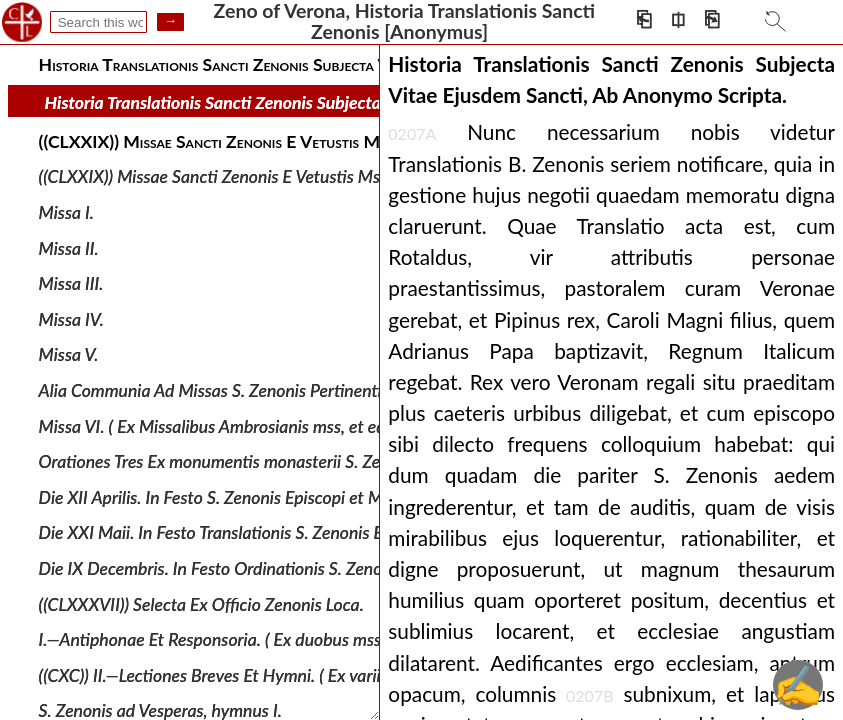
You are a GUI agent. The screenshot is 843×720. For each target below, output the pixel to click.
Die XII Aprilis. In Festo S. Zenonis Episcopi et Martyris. (237, 497)
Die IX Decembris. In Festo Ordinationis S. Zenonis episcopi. (255, 568)
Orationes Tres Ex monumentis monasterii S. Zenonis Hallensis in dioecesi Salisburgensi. (356, 461)
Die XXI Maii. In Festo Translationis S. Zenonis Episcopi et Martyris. (281, 532)
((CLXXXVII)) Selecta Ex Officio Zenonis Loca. (201, 603)
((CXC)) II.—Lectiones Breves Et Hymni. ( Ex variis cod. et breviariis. (277, 675)
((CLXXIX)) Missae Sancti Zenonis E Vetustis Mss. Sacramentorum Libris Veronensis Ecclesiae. (375, 176)
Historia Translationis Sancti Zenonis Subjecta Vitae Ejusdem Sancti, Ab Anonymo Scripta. (374, 102)
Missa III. (71, 283)
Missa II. (69, 247)
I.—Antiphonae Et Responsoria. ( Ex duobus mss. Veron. (237, 639)
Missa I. (66, 212)
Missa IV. (71, 319)
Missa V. (69, 354)
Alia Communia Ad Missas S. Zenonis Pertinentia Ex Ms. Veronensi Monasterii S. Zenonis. (361, 390)
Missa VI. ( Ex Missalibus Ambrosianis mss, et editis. (225, 425)
